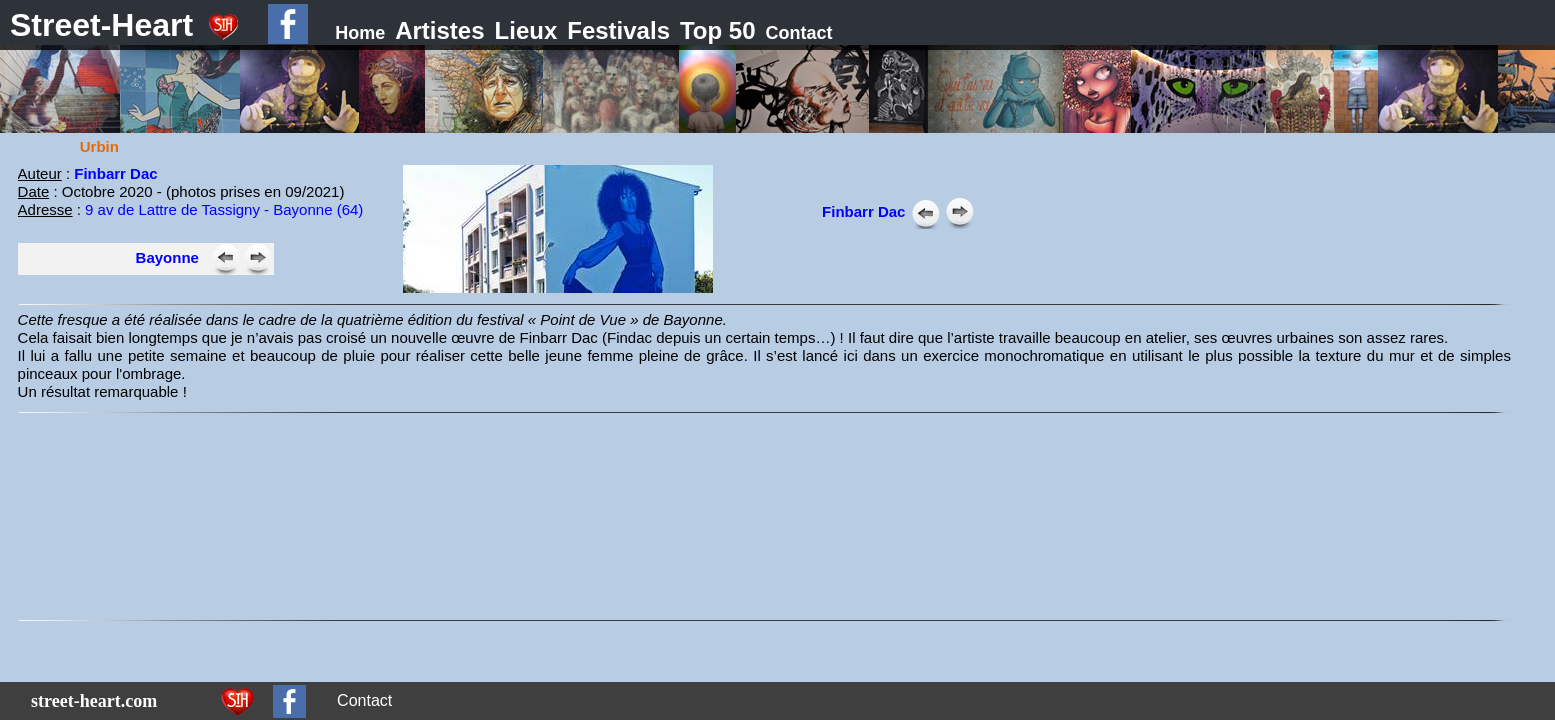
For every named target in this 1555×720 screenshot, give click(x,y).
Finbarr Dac (115, 173)
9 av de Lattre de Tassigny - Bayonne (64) (224, 209)
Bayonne (167, 257)
